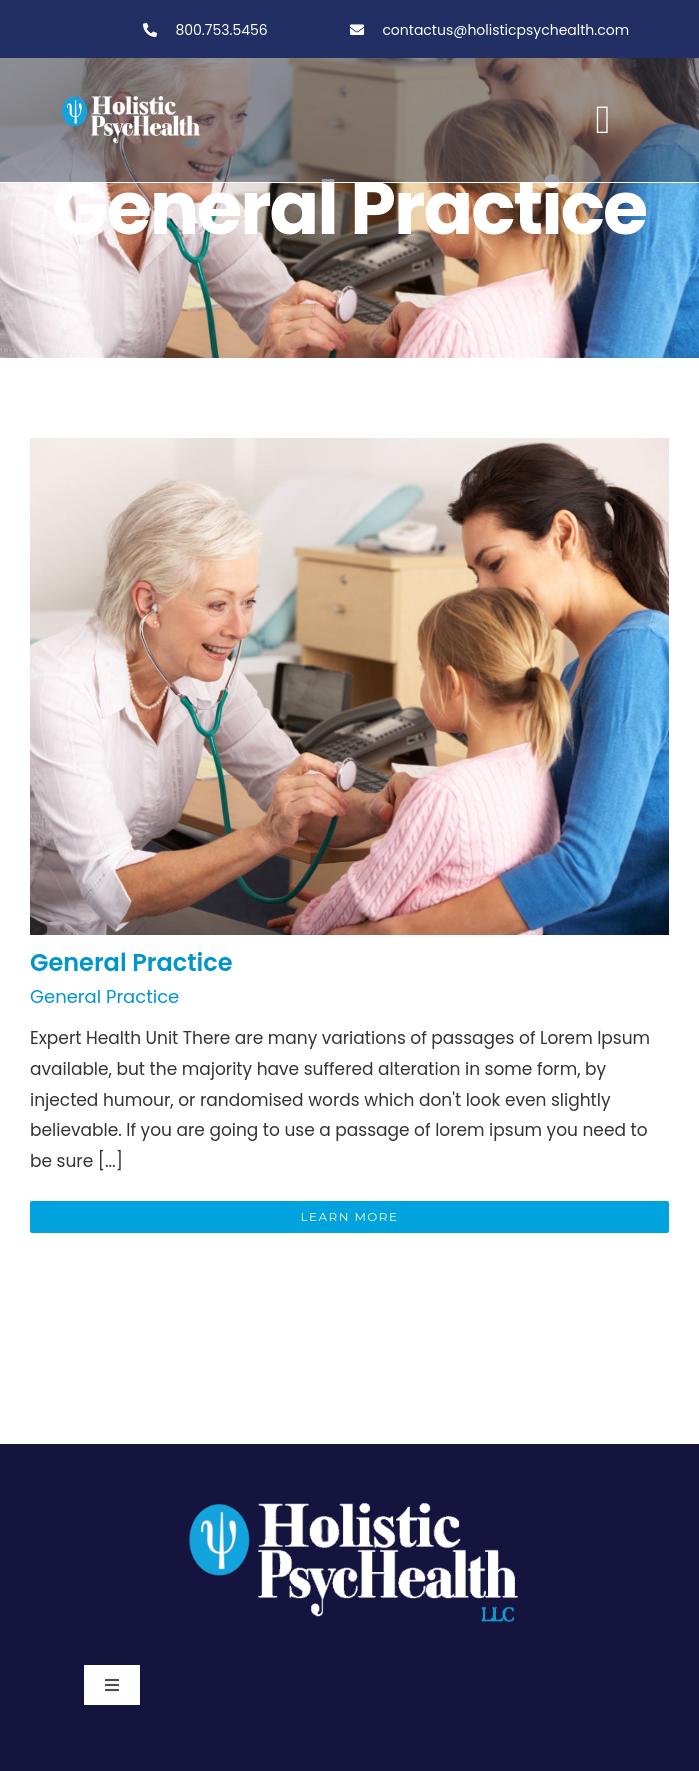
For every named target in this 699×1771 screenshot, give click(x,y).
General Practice (131, 962)
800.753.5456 (220, 30)
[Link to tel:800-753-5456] (150, 30)
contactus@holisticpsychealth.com (505, 30)
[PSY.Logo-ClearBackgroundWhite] (350, 1494)
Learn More (350, 1216)
